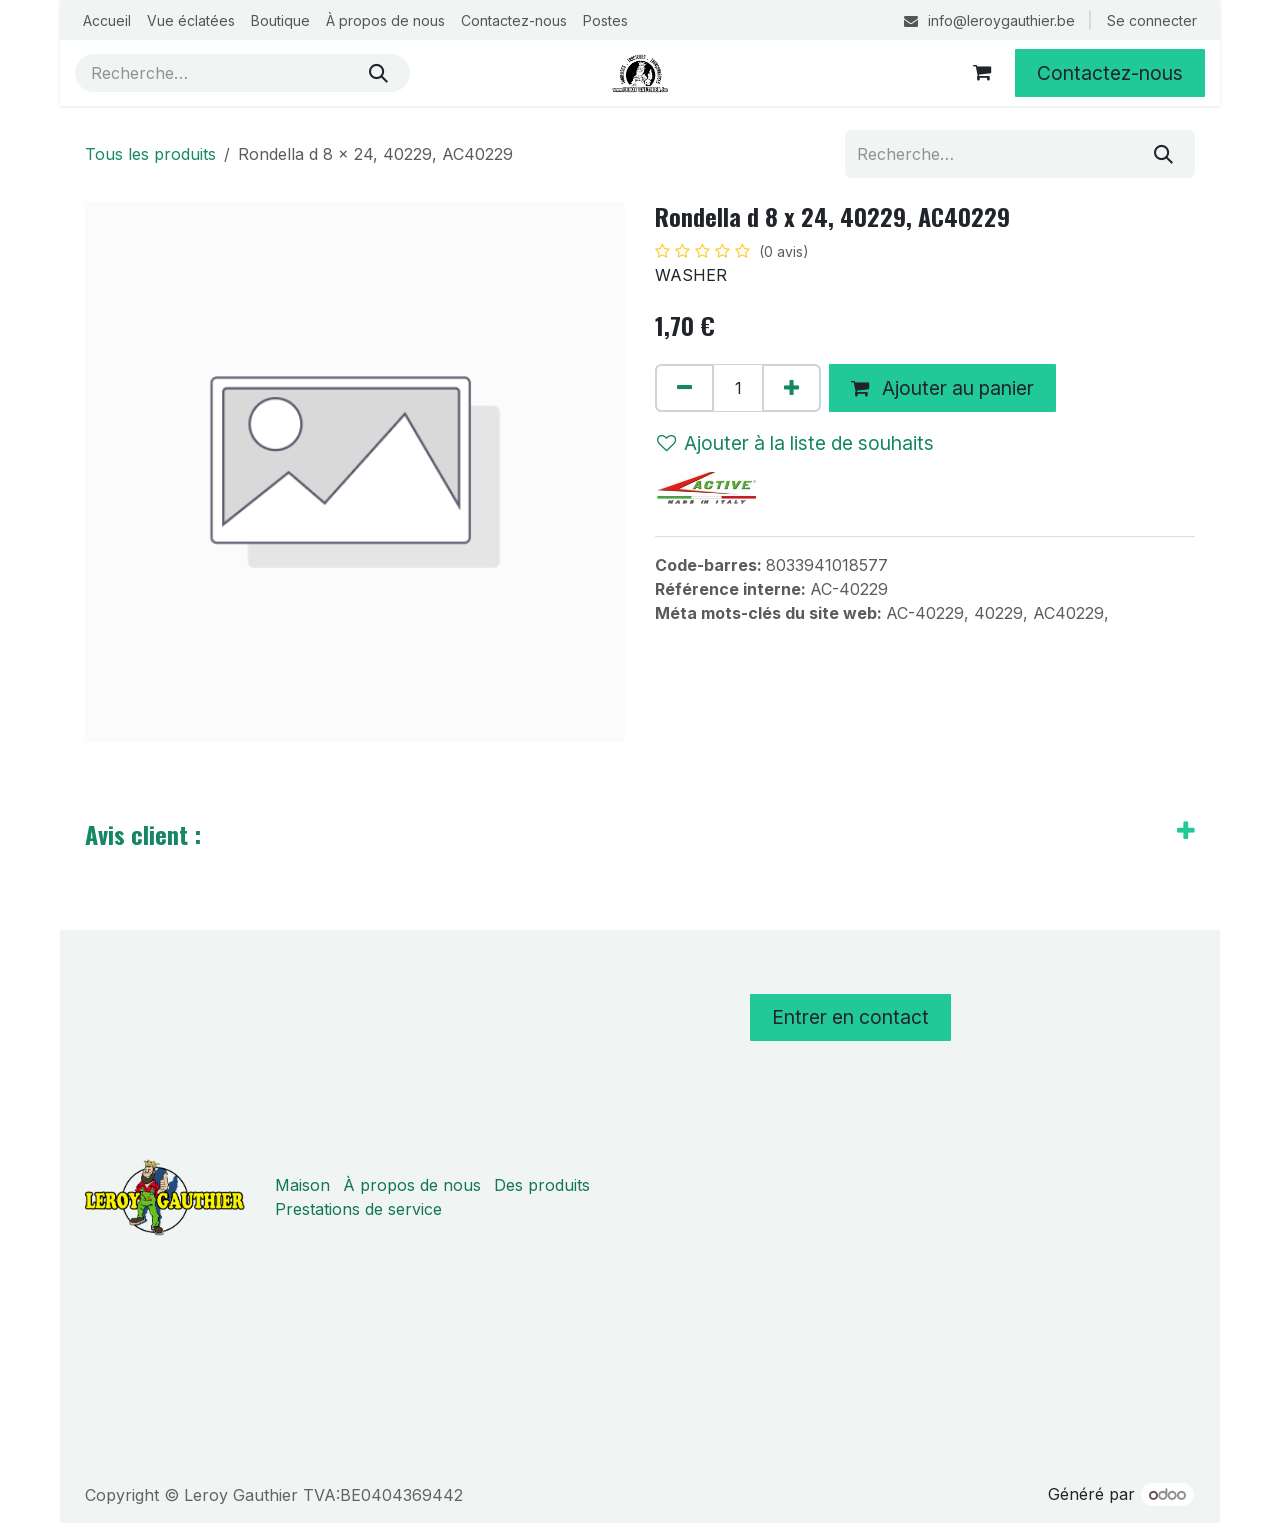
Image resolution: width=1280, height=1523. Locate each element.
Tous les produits (150, 154)
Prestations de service (358, 1209)
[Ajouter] (791, 388)
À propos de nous (412, 1185)
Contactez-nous (1110, 73)
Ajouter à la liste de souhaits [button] (795, 443)
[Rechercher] (378, 73)
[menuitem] (107, 20)
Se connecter (1152, 20)
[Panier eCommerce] (982, 73)
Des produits (542, 1185)
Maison (302, 1185)
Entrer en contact (850, 1017)
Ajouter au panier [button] (942, 388)
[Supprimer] (684, 388)
